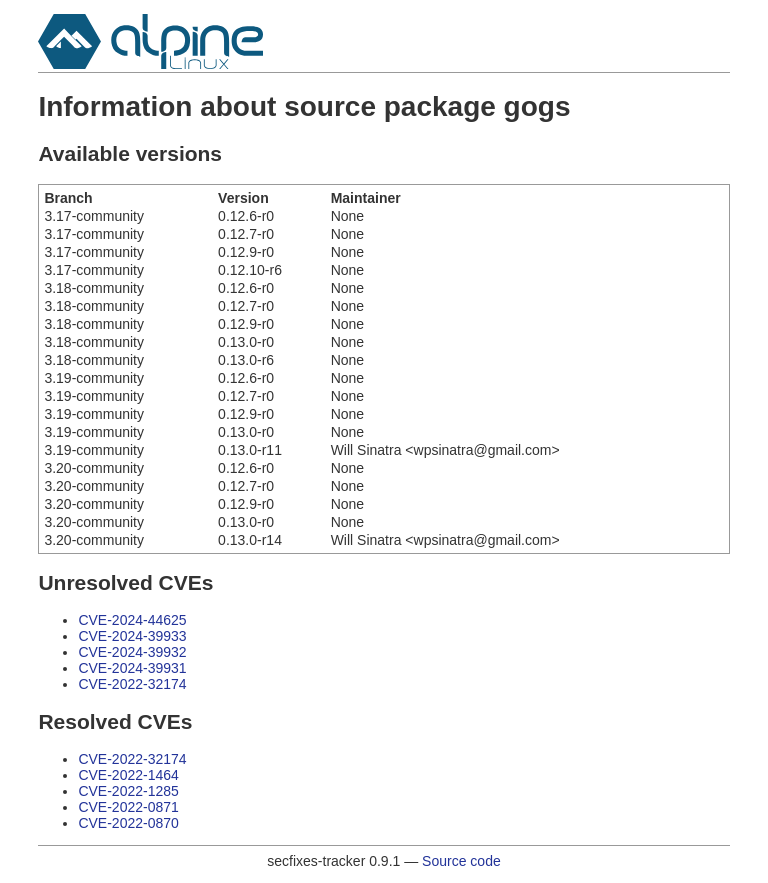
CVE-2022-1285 (128, 791)
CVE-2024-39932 (132, 652)
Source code (461, 861)
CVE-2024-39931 (132, 668)
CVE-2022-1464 (128, 775)
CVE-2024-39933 (132, 636)
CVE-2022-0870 (128, 823)
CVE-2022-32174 (132, 684)
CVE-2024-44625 (132, 620)
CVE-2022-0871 (128, 807)
